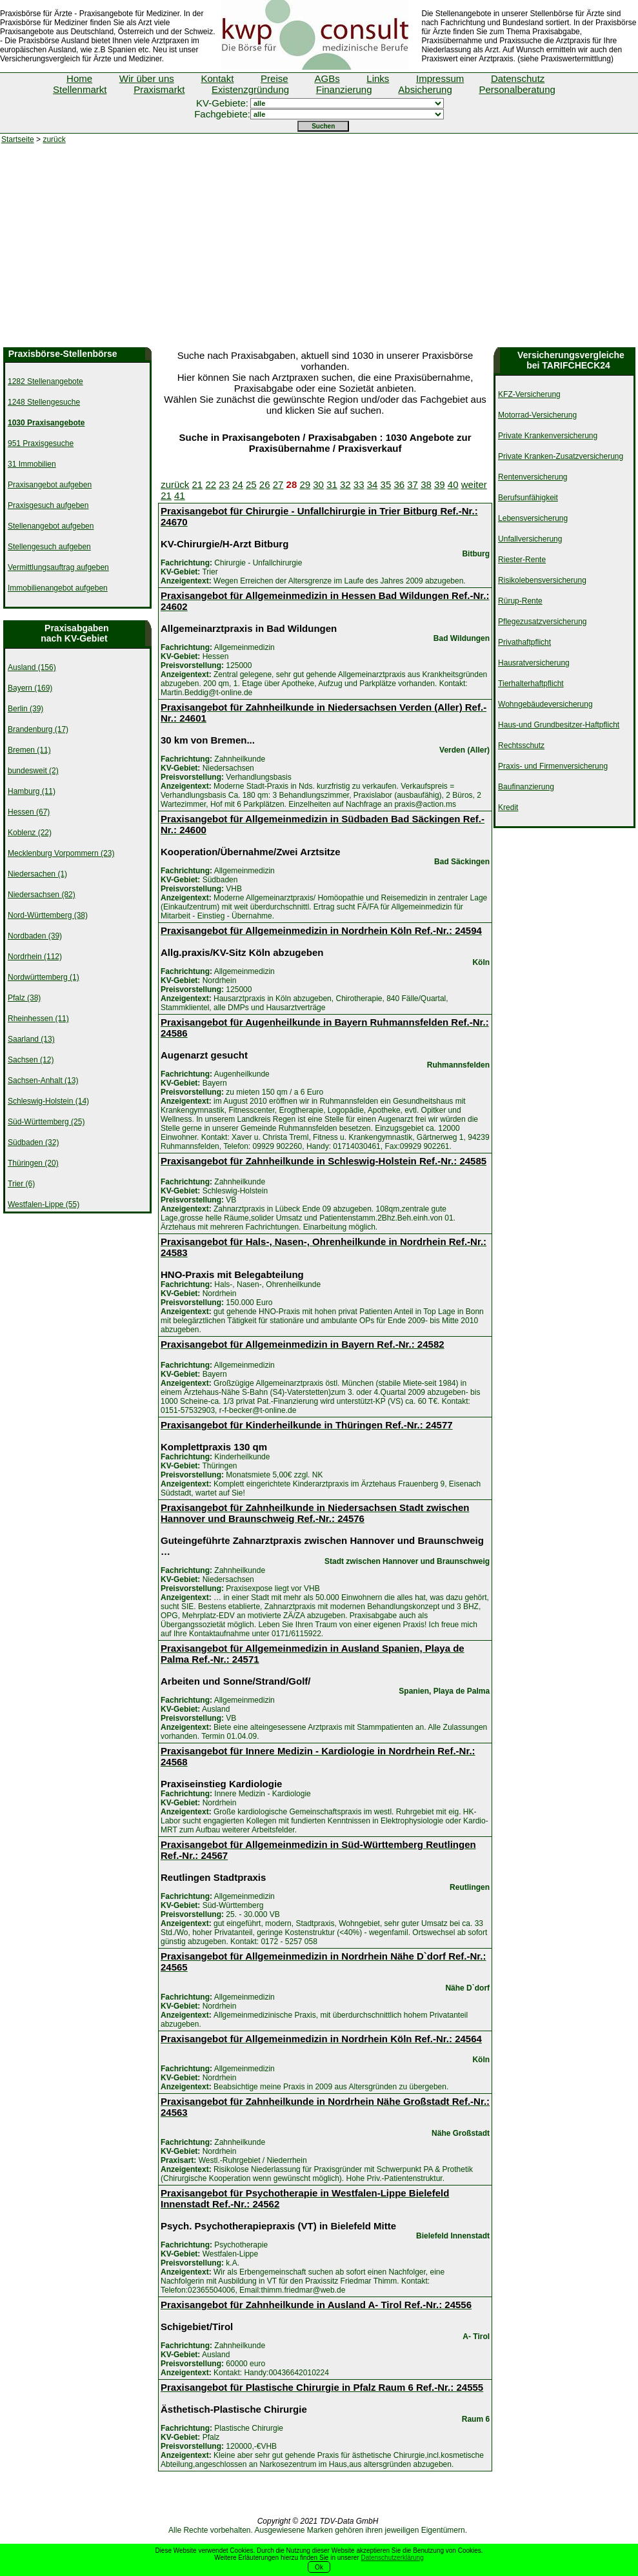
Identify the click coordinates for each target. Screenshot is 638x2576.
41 (179, 495)
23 (224, 484)
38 (426, 484)
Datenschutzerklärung (392, 2557)
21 (197, 484)
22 (210, 484)
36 (399, 484)
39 (439, 484)
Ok (319, 2567)
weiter (474, 484)
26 (264, 484)
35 (386, 484)
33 (359, 484)
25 (251, 484)
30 (318, 484)
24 (237, 484)
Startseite (17, 139)
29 (304, 484)
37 (412, 484)
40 (453, 484)
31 (331, 484)
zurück (54, 139)
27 (278, 484)
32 (345, 484)
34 (372, 484)
